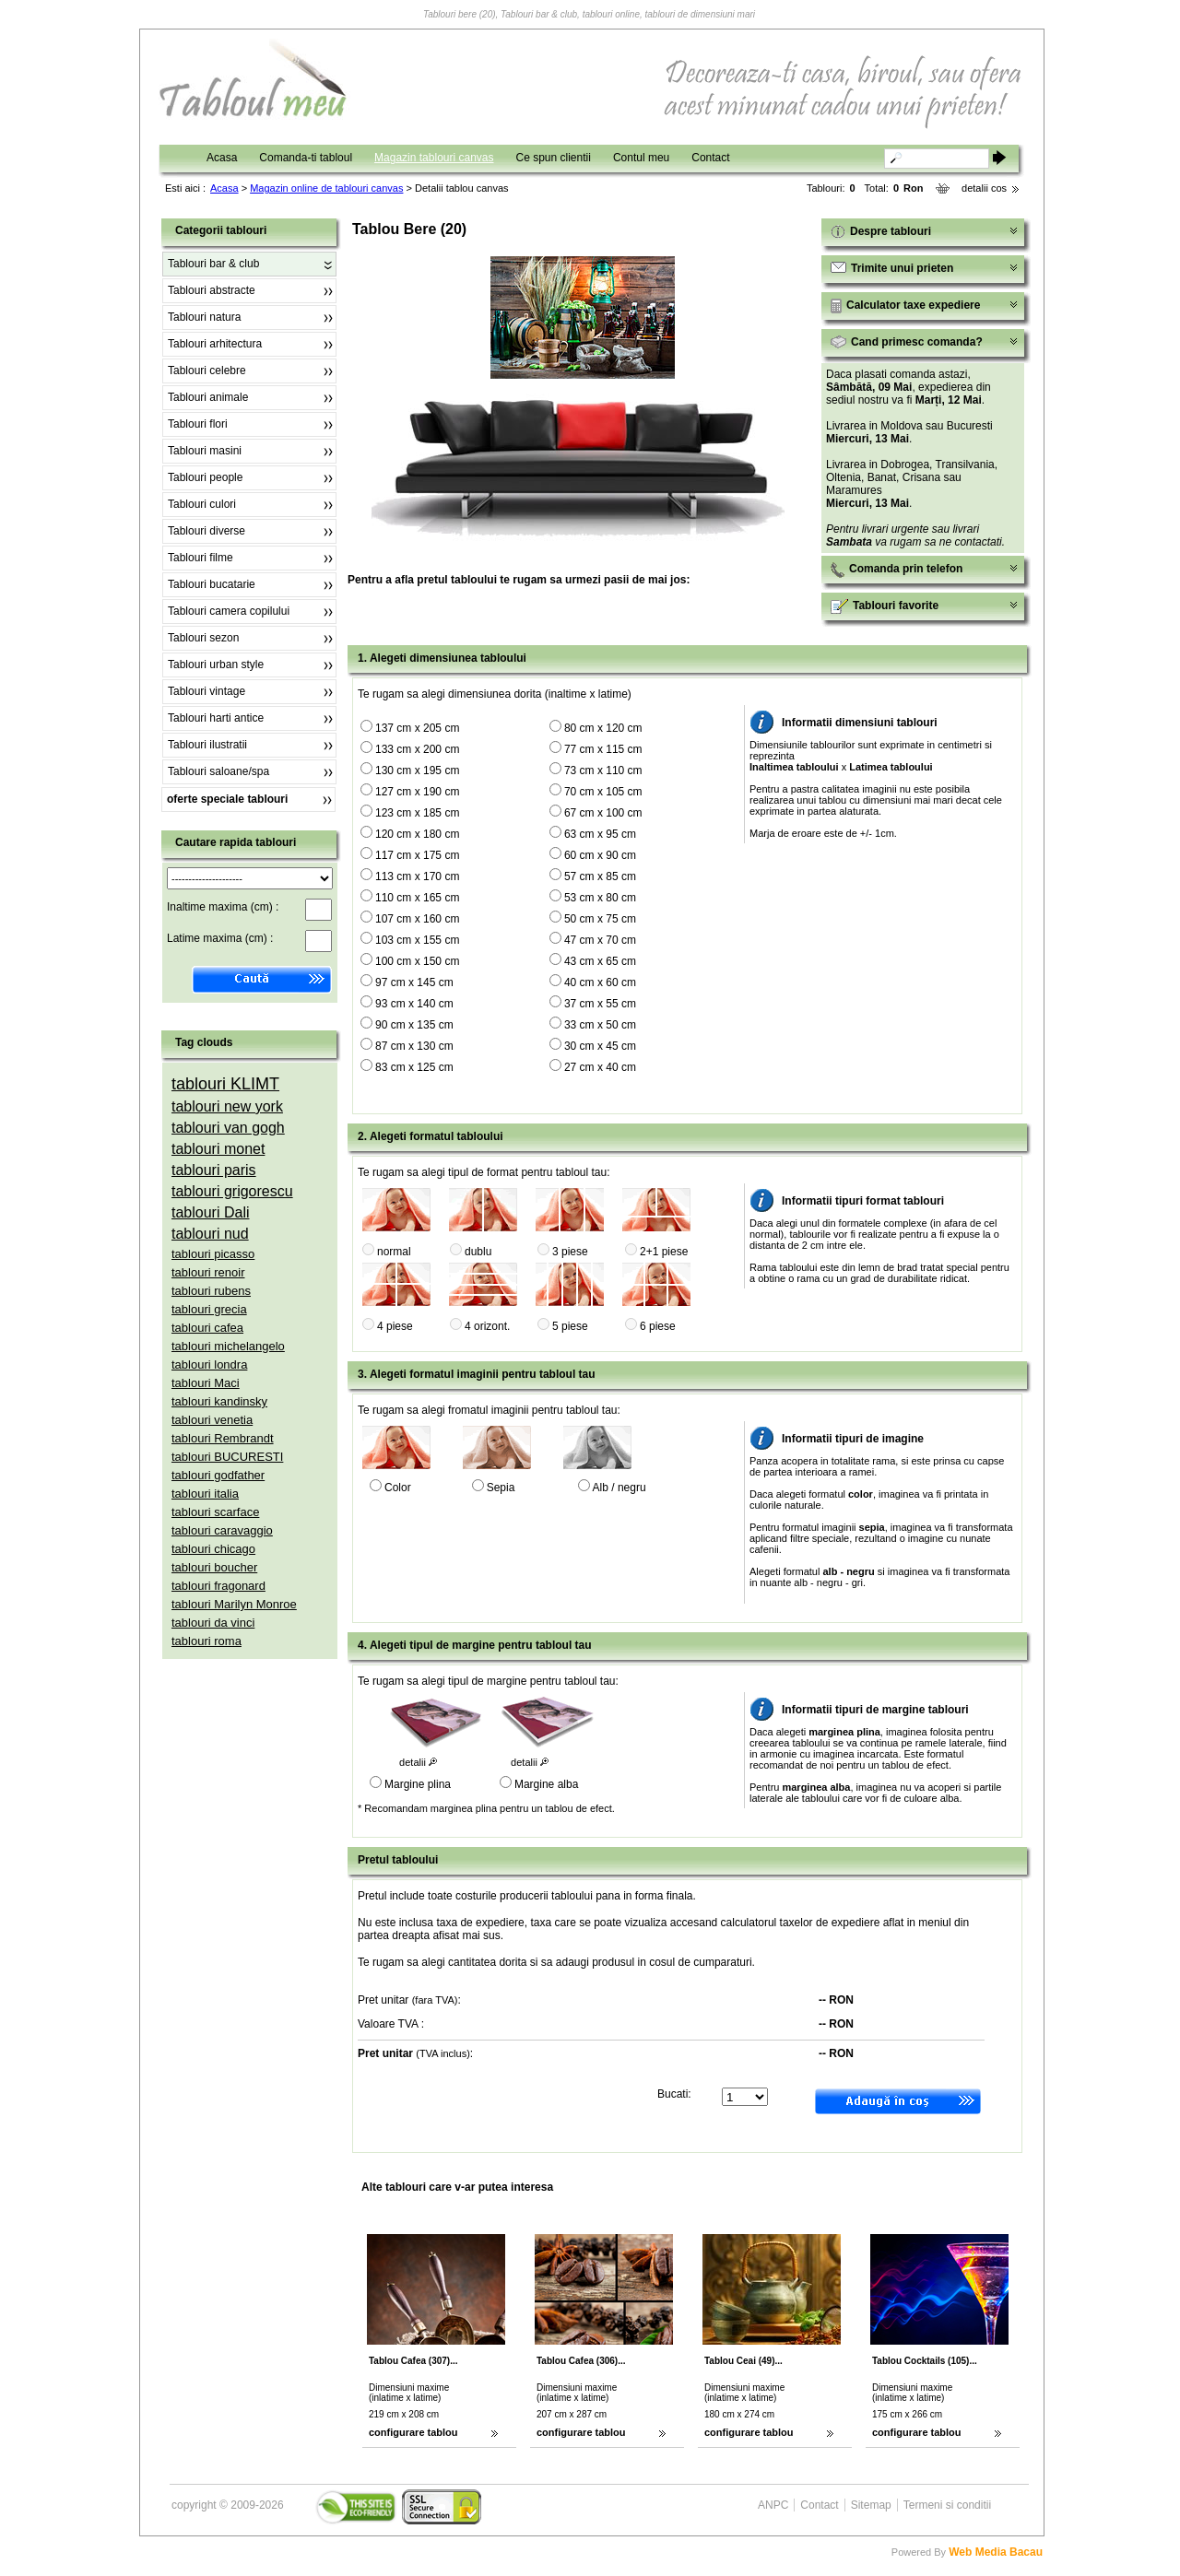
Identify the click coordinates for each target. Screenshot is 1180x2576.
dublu (478, 1251)
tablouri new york (227, 1106)
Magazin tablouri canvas (433, 157)
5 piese (570, 1326)
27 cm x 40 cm (600, 1067)
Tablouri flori (198, 424)
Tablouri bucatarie (211, 584)
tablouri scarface (215, 1512)
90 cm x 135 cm (414, 1024)
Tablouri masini (205, 450)
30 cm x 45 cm (600, 1046)
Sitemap (871, 2505)
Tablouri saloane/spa (218, 771)
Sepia (501, 1487)
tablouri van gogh (228, 1127)
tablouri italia (205, 1493)
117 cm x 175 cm (417, 855)
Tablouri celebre (207, 370)
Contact (710, 157)
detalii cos (984, 188)
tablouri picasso (212, 1254)
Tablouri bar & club (213, 263)
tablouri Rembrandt (222, 1438)
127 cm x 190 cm (417, 791)
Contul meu (641, 157)
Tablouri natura (204, 317)
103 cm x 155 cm (417, 940)
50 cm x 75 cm (600, 918)
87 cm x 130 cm (414, 1046)
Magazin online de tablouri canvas (326, 188)
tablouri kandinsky (219, 1401)
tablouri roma (206, 1641)
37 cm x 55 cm (600, 1003)
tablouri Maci (205, 1383)
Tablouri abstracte (211, 290)
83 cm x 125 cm (414, 1067)
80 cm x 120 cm (603, 728)
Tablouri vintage (206, 691)
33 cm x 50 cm (600, 1024)
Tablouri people (205, 477)
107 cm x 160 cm (417, 918)
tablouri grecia (209, 1309)
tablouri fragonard (218, 1586)
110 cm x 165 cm (417, 897)
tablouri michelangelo (228, 1346)
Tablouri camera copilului (228, 611)
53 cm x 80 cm (600, 897)
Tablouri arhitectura (215, 343)
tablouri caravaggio (222, 1530)
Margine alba (546, 1784)
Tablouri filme (200, 557)
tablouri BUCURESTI (227, 1457)
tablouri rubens (211, 1291)
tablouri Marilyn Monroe (234, 1604)
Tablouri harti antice (216, 718)
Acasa (221, 157)
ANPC (773, 2505)
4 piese (395, 1326)
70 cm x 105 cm (603, 791)
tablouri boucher (214, 1567)
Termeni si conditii (947, 2505)
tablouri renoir (208, 1272)
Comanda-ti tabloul (305, 157)
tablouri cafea (207, 1328)
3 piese (570, 1251)
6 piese (658, 1326)
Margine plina (417, 1784)
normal (394, 1251)
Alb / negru (619, 1487)
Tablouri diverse (206, 530)
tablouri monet (218, 1149)
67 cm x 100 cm (603, 812)
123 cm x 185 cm (417, 812)
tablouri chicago (213, 1549)
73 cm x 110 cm (603, 770)
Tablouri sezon (203, 637)
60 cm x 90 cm (600, 855)
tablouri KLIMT (225, 1084)
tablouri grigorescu (232, 1191)
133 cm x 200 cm (417, 749)
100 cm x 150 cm (417, 961)
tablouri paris (213, 1170)
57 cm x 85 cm (600, 876)
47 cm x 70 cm (600, 940)
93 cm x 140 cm (414, 1003)
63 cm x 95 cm (600, 834)
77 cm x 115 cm (603, 749)
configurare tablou (413, 2432)
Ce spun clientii (553, 157)
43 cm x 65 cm (600, 961)
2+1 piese (664, 1251)
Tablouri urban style (216, 664)
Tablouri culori (202, 504)
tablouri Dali (210, 1212)
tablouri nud (210, 1233)
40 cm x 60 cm (600, 982)
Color (397, 1487)
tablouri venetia (212, 1420)
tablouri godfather (218, 1475)
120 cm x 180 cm (417, 834)
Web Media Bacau (996, 2552)
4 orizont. (487, 1326)
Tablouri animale (208, 397)
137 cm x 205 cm (417, 728)
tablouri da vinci (212, 1622)
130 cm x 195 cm (417, 770)
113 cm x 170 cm (417, 876)
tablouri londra (209, 1364)
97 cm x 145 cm (414, 982)
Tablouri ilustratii (207, 744)
